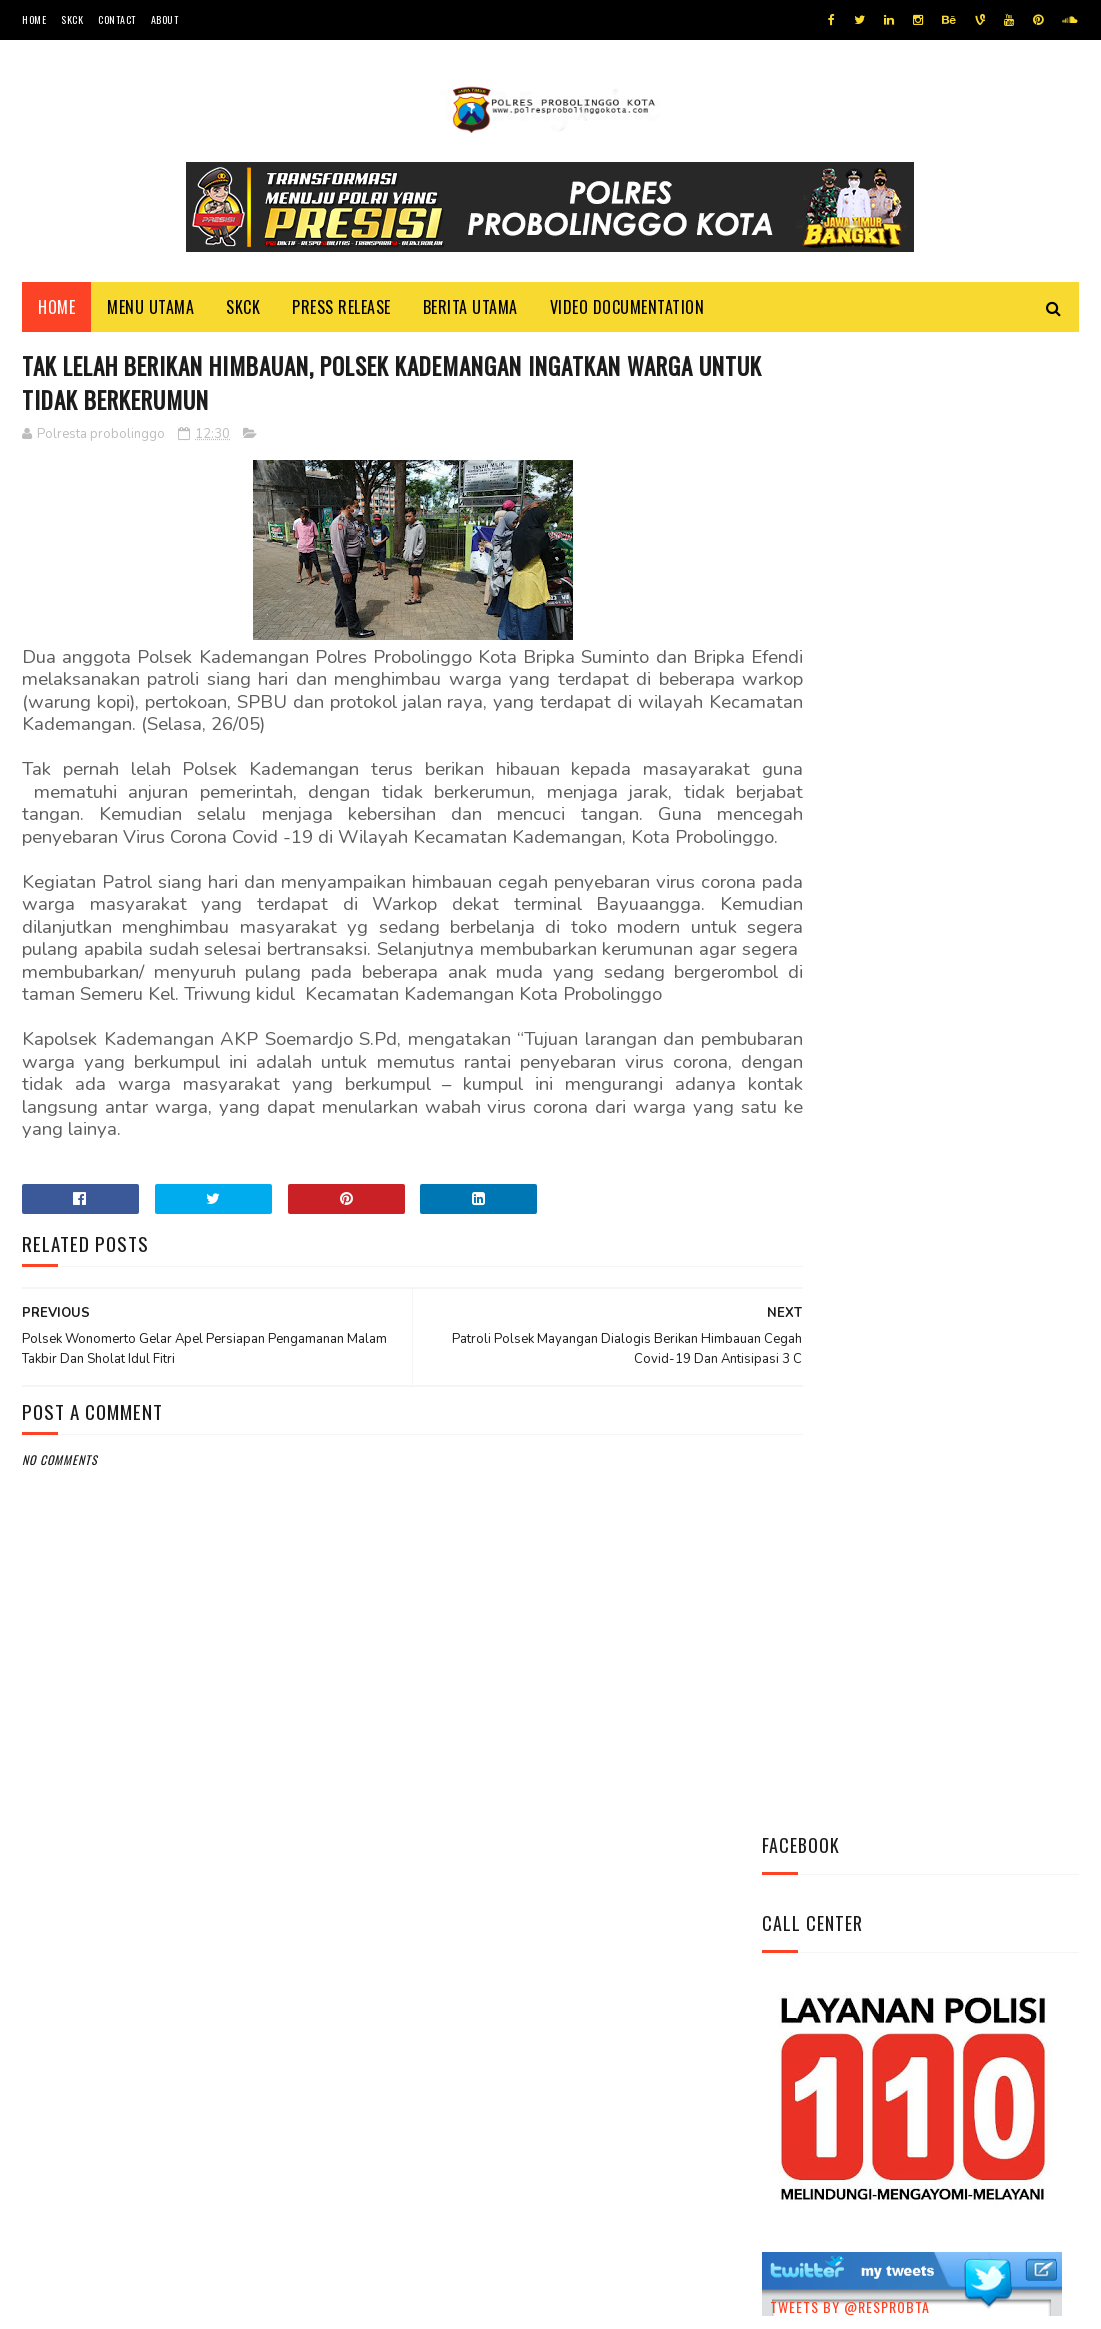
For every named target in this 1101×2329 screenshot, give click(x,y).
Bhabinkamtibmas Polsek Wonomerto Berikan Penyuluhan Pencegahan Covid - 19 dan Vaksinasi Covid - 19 (910, 1231)
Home (34, 19)
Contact (117, 19)
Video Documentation (627, 311)
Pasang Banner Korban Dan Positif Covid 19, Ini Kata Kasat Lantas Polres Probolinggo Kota (973, 1109)
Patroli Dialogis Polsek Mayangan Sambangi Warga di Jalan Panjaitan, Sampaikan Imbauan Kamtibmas (916, 1365)
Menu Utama (150, 311)
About (165, 19)
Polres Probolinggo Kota (268, 2303)
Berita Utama (470, 311)
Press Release (341, 311)
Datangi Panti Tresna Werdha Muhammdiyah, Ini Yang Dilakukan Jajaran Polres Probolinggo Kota (970, 998)
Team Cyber (107, 2303)
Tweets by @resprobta (850, 864)
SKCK (72, 19)
